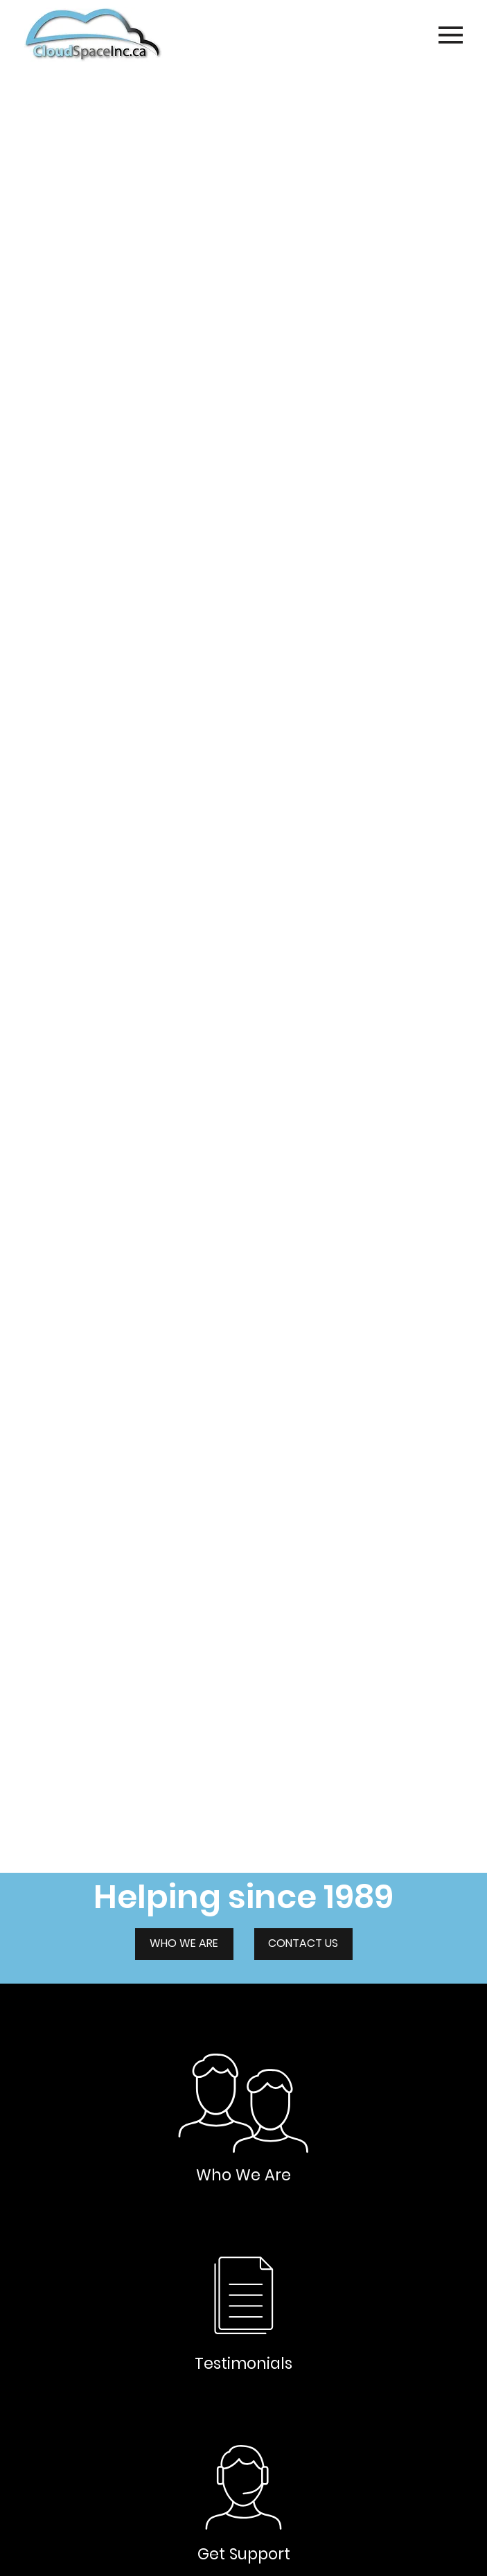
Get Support (243, 2554)
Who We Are (243, 2175)
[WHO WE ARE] (184, 1944)
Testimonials (243, 2363)
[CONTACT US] (303, 1944)
